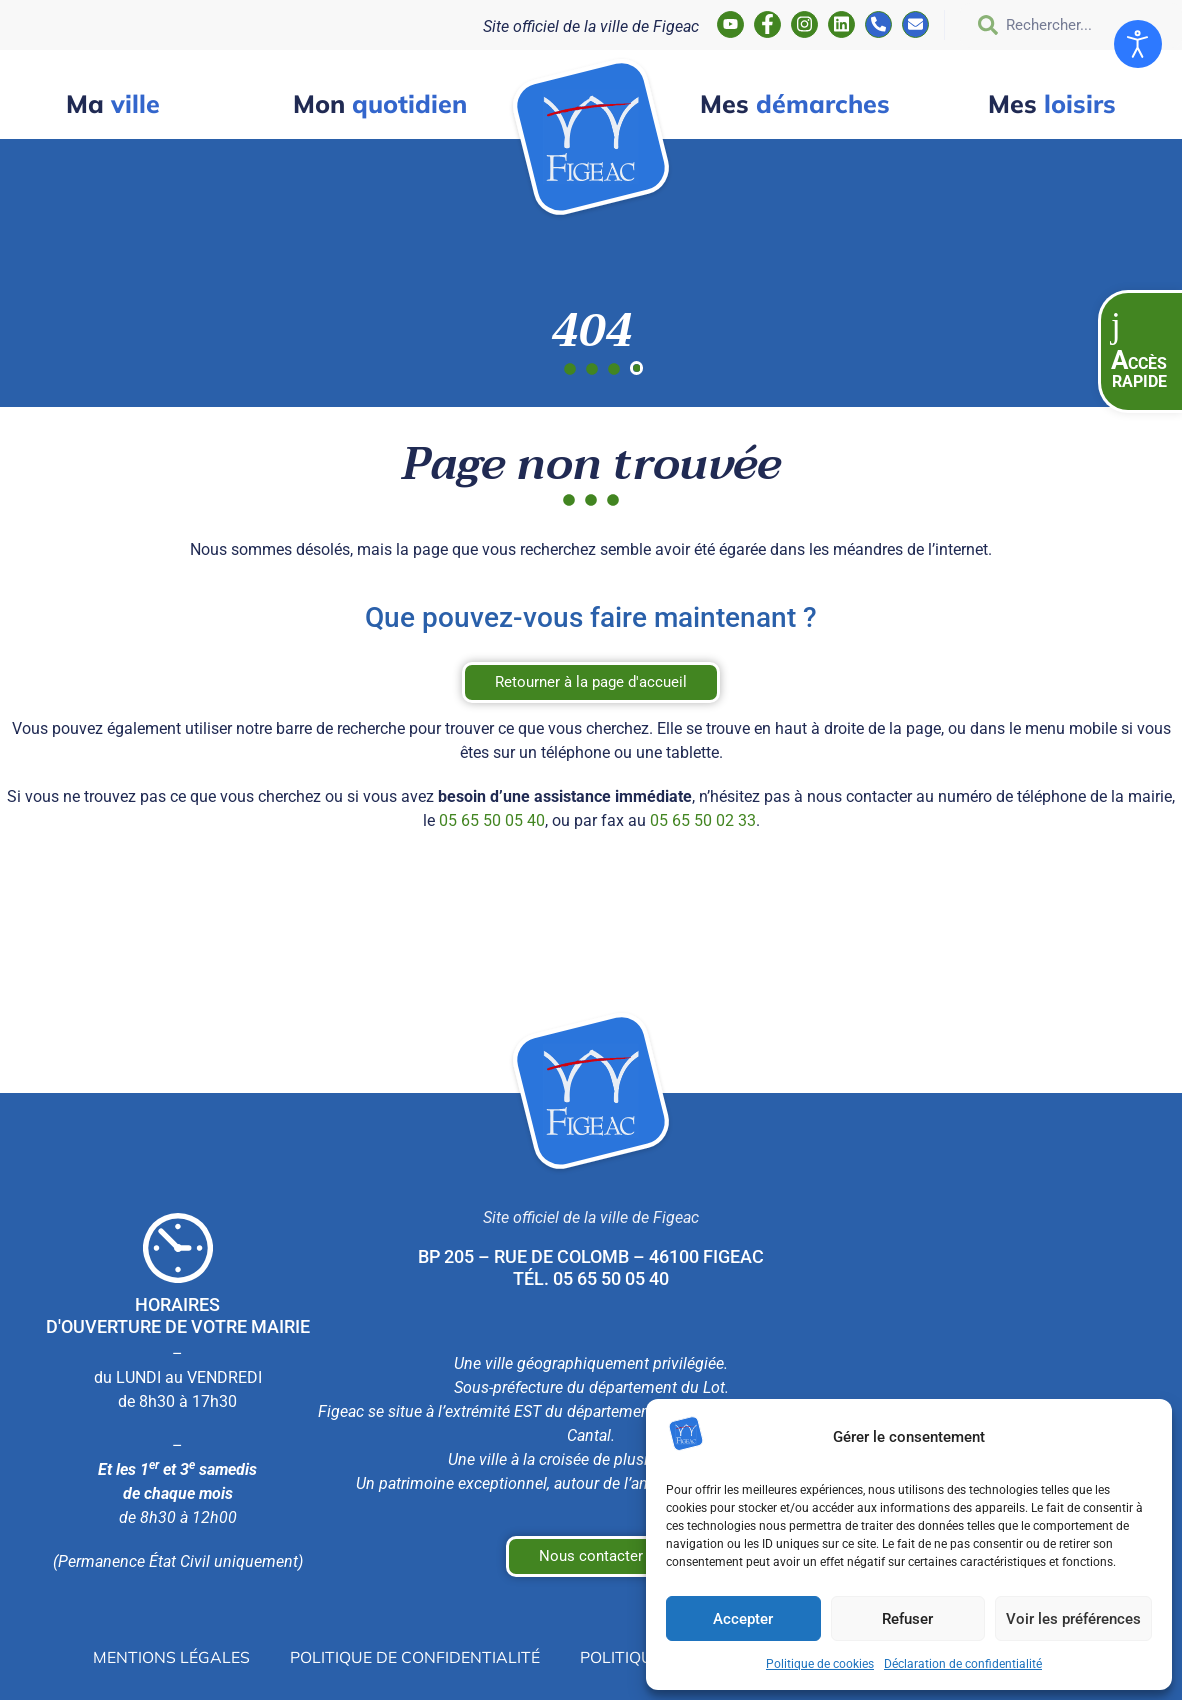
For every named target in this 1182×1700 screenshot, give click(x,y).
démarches (795, 103)
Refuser (907, 1619)
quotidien (380, 103)
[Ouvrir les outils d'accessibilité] (1138, 44)
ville (113, 103)
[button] (1140, 351)
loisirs (1052, 103)
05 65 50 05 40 (492, 820)
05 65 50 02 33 (703, 820)
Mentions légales (171, 1657)
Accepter (743, 1619)
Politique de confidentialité (415, 1657)
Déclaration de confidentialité (963, 1664)
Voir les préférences (1073, 1619)
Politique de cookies (820, 1664)
